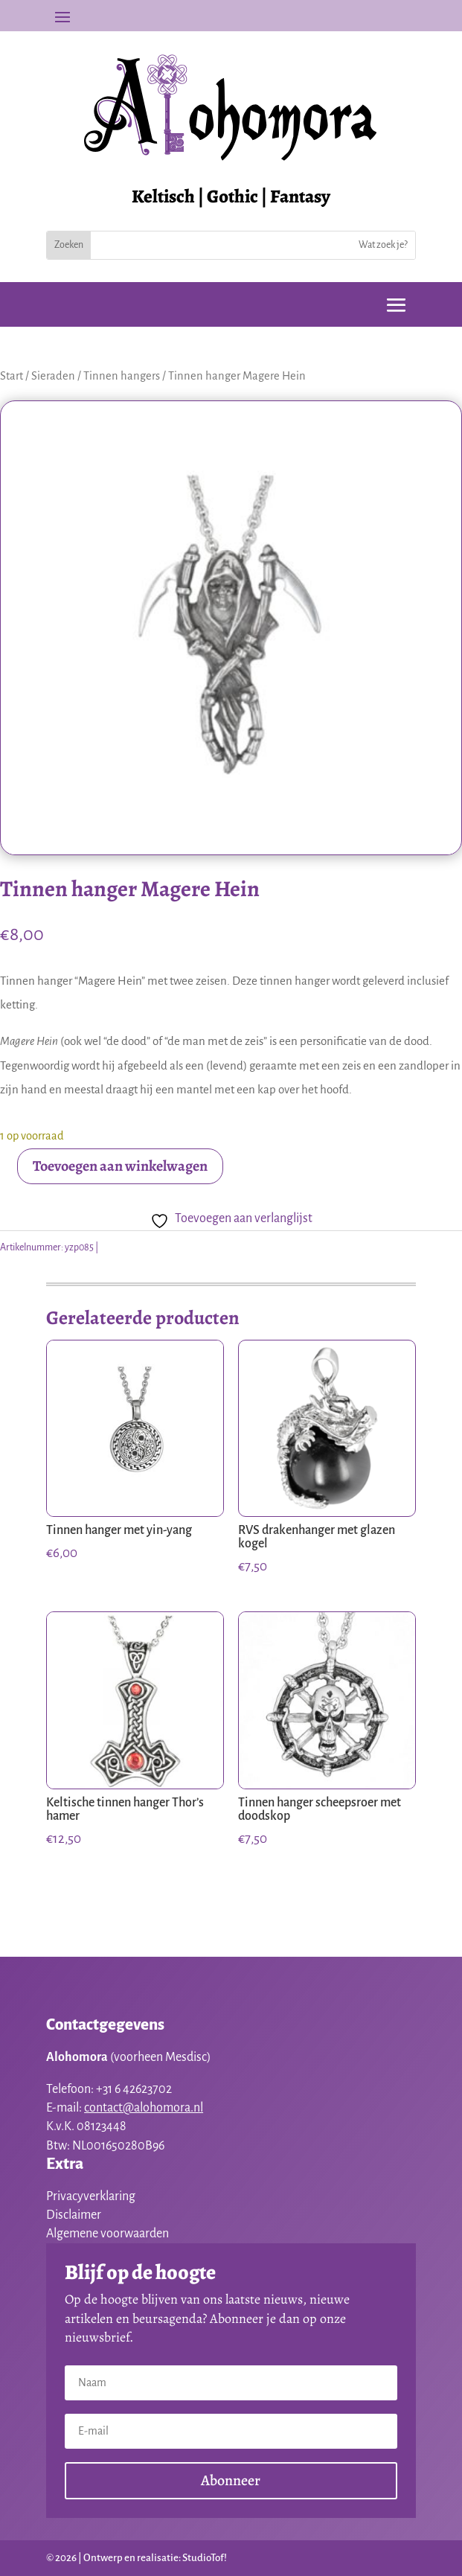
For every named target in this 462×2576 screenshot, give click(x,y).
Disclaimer (73, 2215)
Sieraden (53, 376)
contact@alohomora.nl (143, 2108)
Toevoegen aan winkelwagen (120, 1166)
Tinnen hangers (121, 376)
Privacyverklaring (90, 2196)
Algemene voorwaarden (107, 2233)
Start (11, 376)
